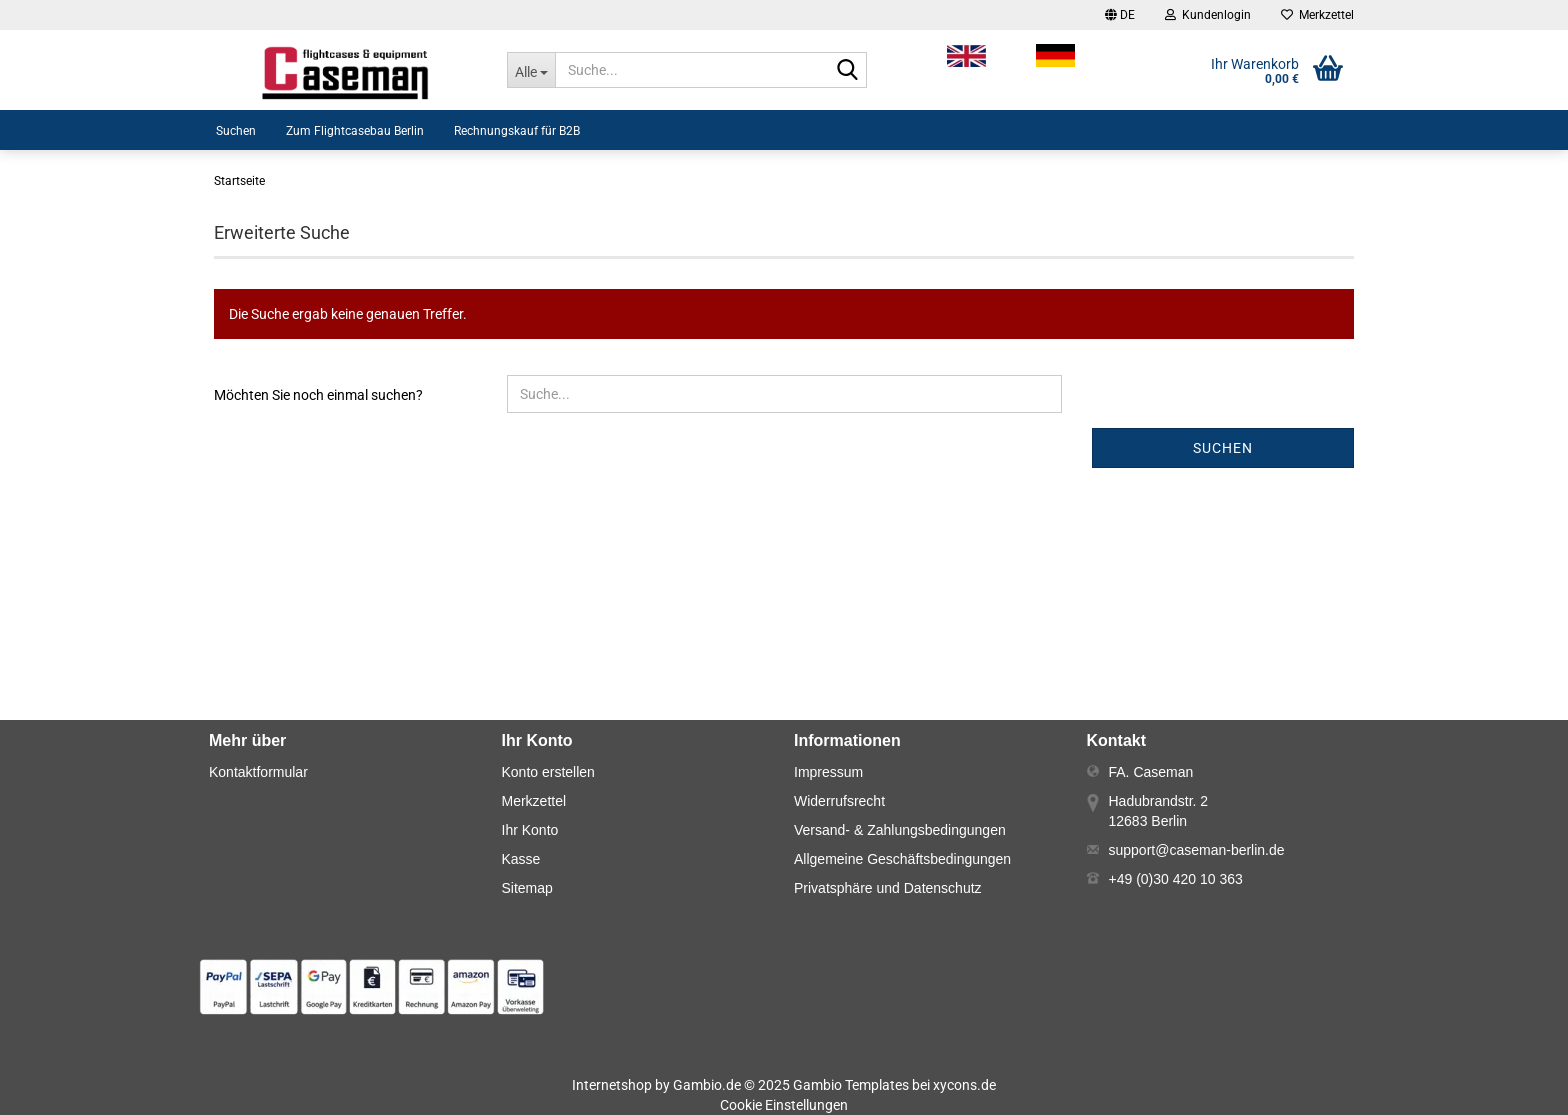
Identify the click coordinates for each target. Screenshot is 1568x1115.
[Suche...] (531, 70)
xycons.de (964, 1085)
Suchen (236, 131)
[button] (1120, 15)
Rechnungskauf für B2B (517, 131)
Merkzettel (1317, 15)
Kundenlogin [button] (1208, 15)
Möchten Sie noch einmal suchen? (318, 395)
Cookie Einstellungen (784, 1105)
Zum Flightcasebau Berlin (355, 131)
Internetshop (612, 1085)
